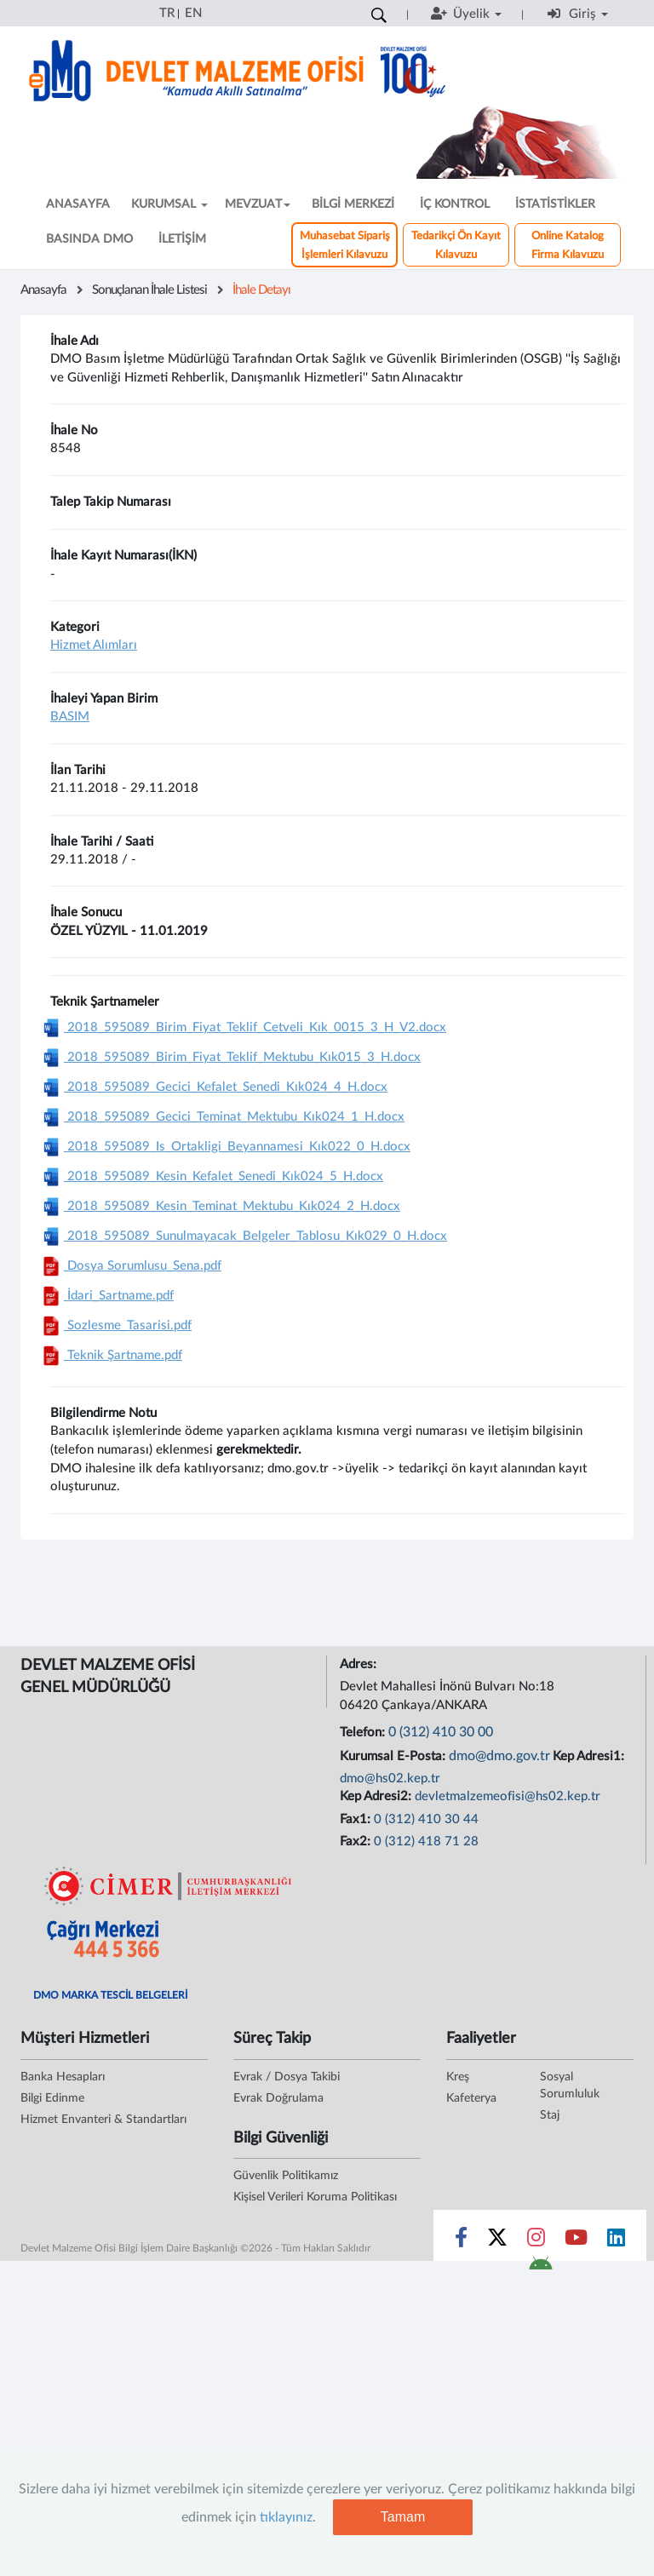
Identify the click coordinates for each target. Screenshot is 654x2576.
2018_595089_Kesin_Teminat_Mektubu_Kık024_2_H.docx (219, 1206)
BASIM (69, 716)
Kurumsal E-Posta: (394, 1756)
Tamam (403, 2517)
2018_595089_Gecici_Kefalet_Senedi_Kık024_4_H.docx (212, 1087)
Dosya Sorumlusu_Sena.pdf (129, 1265)
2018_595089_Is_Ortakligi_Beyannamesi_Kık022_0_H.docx (224, 1146)
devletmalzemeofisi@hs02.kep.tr (507, 1796)
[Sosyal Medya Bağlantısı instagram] (536, 2241)
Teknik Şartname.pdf (110, 1355)
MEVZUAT (257, 204)
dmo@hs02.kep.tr (390, 1778)
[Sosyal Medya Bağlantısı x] (498, 2241)
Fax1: (357, 1819)
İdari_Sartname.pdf (106, 1295)
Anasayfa (43, 290)
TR (167, 13)
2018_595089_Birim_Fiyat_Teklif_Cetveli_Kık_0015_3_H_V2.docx (242, 1027)
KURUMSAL (169, 204)
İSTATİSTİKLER (555, 204)
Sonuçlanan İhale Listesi (149, 290)
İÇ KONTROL (455, 204)
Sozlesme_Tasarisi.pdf (115, 1325)
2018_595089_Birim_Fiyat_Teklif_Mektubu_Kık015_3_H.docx (229, 1057)
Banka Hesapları (62, 2077)
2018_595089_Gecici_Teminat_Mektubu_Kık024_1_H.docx (221, 1116)
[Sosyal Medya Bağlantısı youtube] (576, 2241)
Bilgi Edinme (52, 2098)
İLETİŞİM (182, 239)
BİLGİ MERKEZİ (353, 204)
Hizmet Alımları (93, 645)
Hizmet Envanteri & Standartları (103, 2120)
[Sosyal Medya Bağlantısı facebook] (461, 2241)
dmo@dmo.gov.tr (499, 1756)
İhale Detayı (261, 290)
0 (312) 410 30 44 (426, 1819)
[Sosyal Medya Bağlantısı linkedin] (616, 2241)
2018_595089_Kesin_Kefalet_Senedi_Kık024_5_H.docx (210, 1176)
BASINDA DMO (89, 239)
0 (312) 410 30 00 (440, 1732)
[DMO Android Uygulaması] (540, 2268)
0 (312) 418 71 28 (426, 1841)
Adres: (360, 1664)
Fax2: (357, 1841)
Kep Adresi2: (377, 1796)
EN (193, 13)
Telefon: (364, 1732)
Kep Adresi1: (590, 1756)
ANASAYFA (78, 204)
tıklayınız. (288, 2517)
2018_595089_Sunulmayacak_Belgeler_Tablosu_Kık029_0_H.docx (242, 1236)
